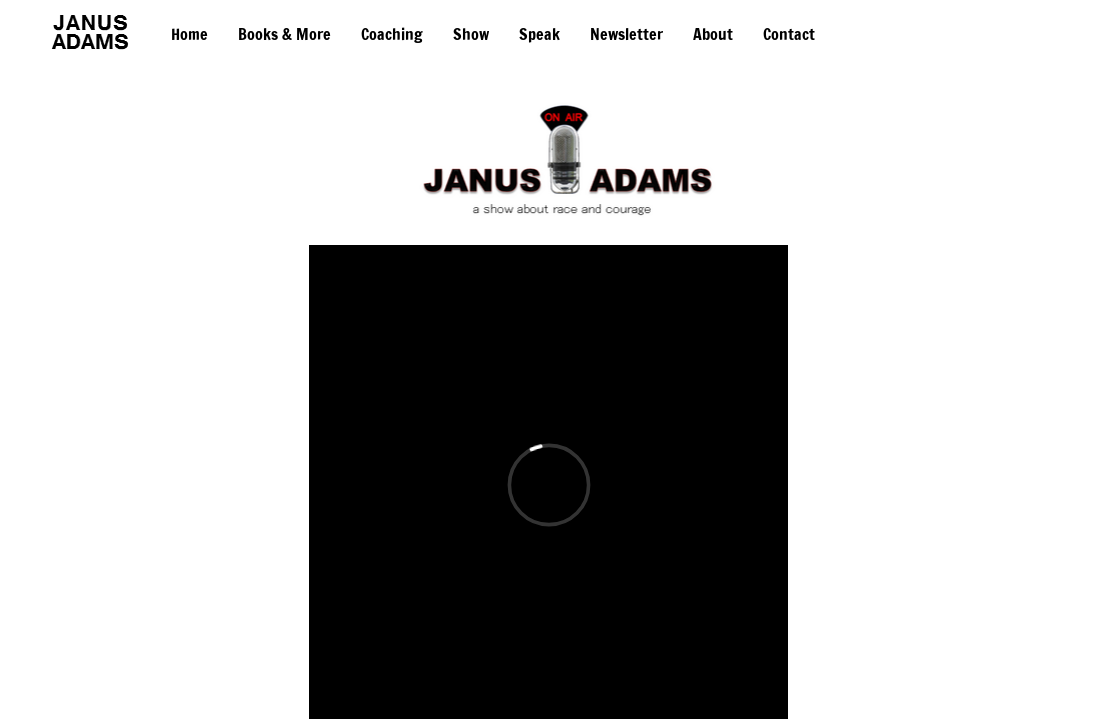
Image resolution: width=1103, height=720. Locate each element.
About (713, 34)
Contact (789, 34)
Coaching (392, 34)
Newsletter (626, 34)
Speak (539, 34)
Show (471, 34)
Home (189, 34)
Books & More (284, 34)
